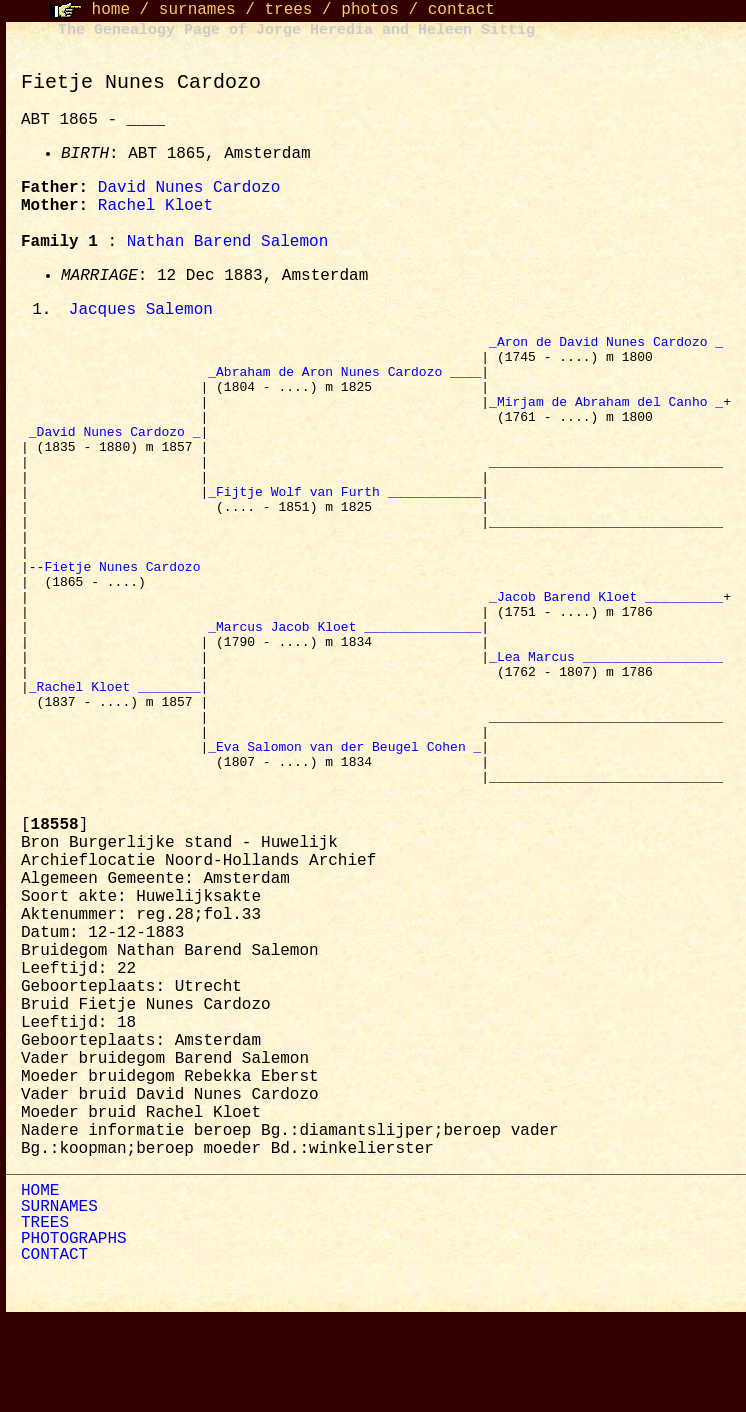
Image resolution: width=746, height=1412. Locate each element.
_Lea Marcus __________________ (606, 723)
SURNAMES (59, 1301)
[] (54, 919)
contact (461, 10)
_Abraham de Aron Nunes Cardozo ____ (344, 381)
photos (370, 10)
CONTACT (54, 1349)
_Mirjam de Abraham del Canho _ (606, 417)
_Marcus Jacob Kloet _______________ (344, 687)
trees (288, 10)
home (111, 10)
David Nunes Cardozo (189, 188)
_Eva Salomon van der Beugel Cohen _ (344, 831)
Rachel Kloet (155, 206)
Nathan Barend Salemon (228, 242)
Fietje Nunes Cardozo (126, 615)
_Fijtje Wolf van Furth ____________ (344, 525)
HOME (40, 1285)
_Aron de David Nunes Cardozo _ (606, 345)
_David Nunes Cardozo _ (115, 453)
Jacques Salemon (141, 311)
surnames (197, 10)
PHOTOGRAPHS (74, 1333)
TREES (45, 1317)
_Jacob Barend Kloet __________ (606, 651)
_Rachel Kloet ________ (115, 759)
